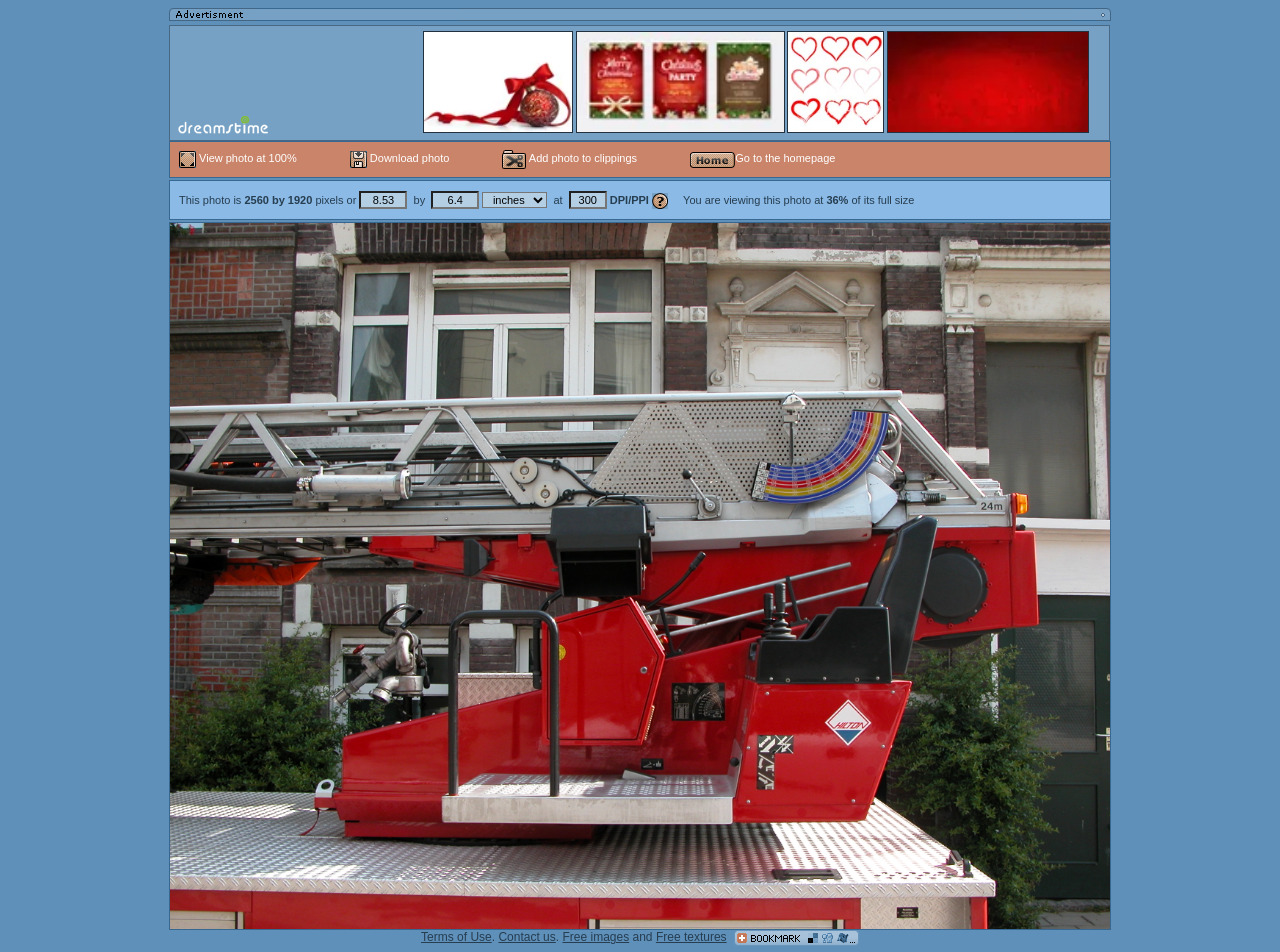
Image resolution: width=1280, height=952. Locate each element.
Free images (595, 937)
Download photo (400, 158)
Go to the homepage (762, 158)
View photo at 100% (239, 158)
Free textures (691, 937)
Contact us (526, 937)
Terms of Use (456, 937)
